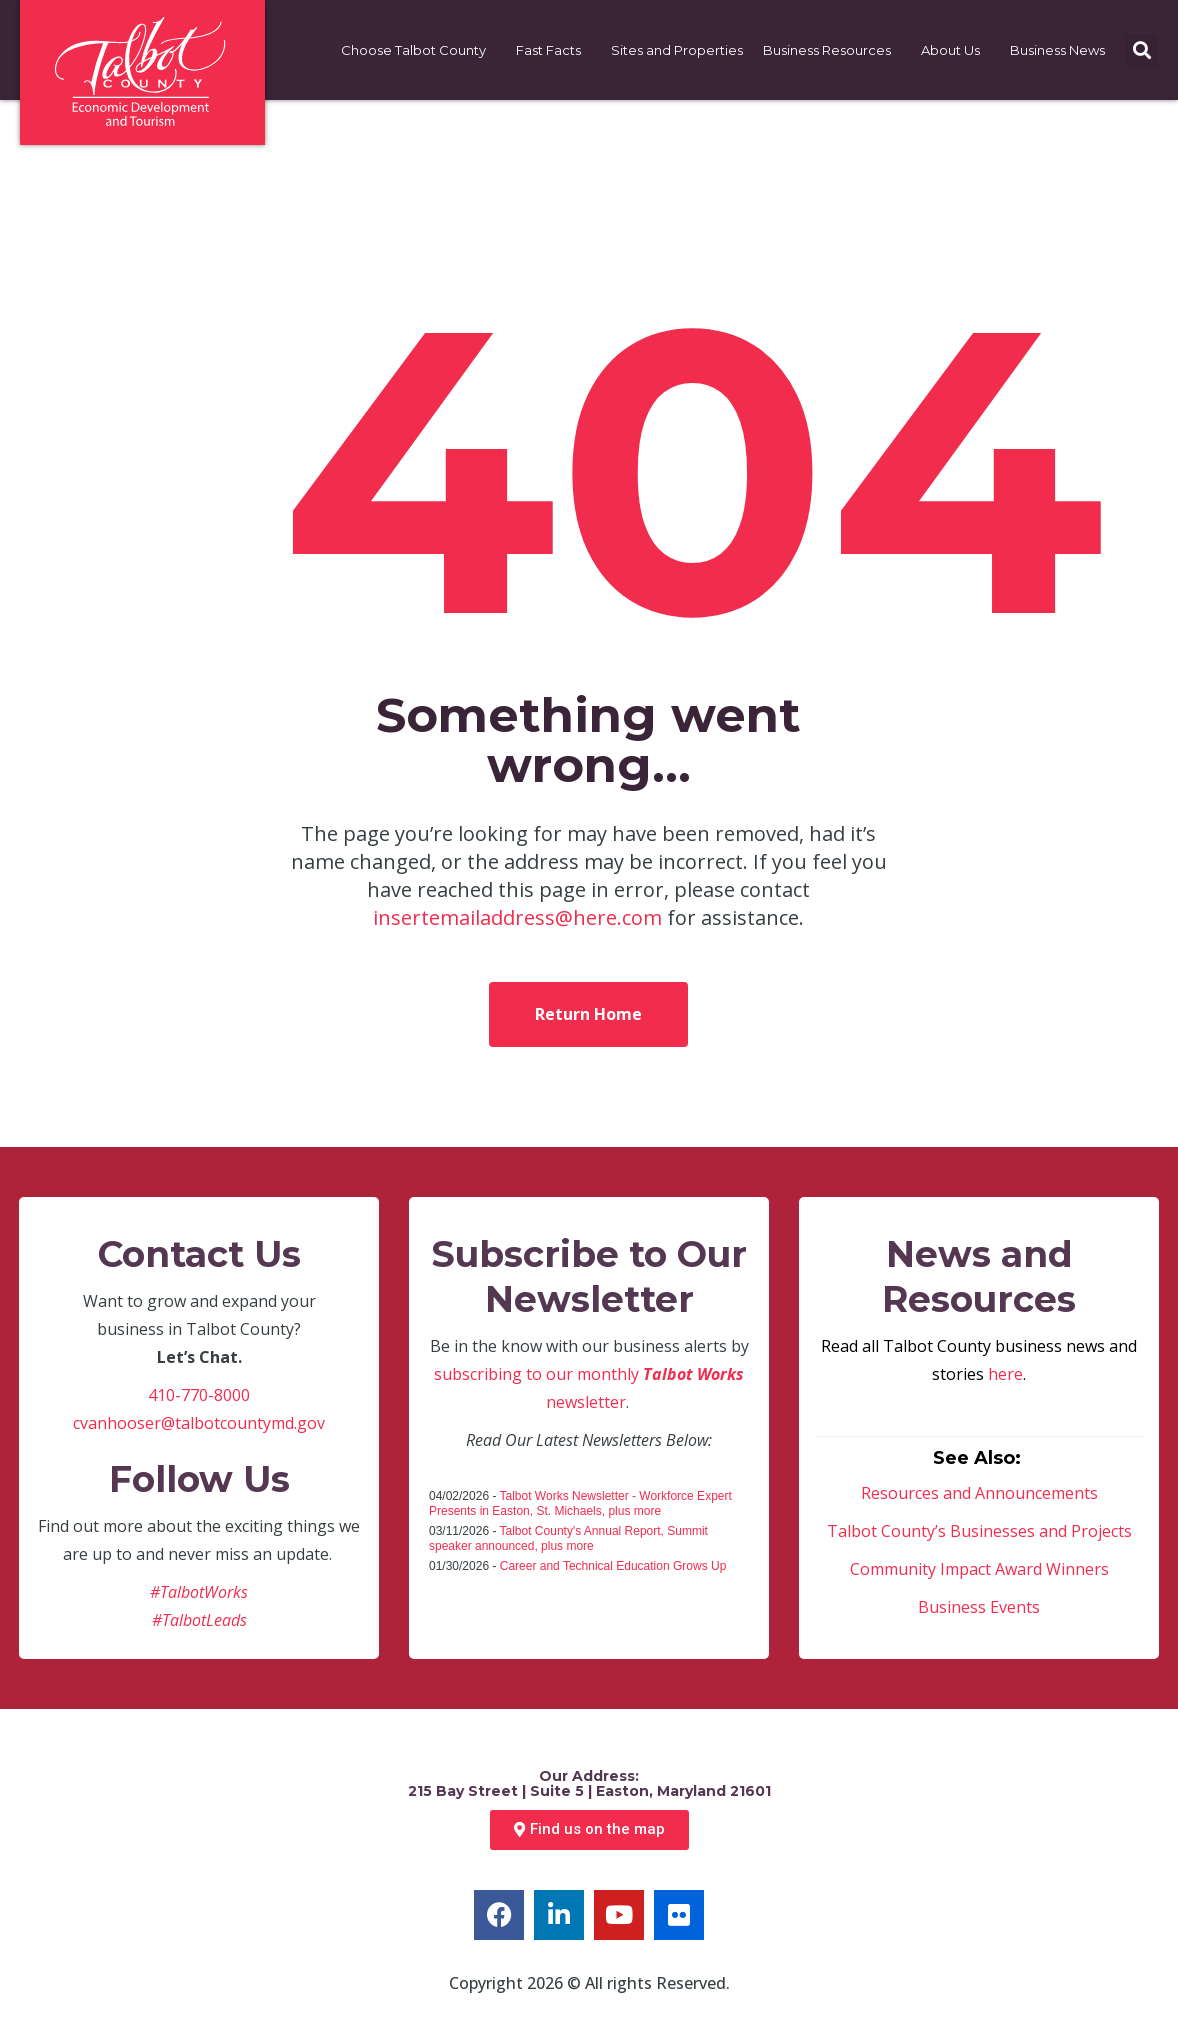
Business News (1062, 50)
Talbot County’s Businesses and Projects (979, 1531)
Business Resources (832, 50)
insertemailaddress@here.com (517, 917)
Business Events (979, 1607)
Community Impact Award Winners (979, 1569)
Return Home (588, 1014)
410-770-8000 (199, 1395)
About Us (955, 50)
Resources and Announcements (979, 1493)
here (1005, 1374)
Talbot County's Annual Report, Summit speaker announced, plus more (568, 1538)
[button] (1141, 50)
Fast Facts (553, 50)
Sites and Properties (677, 50)
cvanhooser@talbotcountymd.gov (199, 1423)
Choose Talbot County (418, 50)
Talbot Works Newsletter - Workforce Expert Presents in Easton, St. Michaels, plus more (580, 1503)
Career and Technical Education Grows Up (613, 1566)
